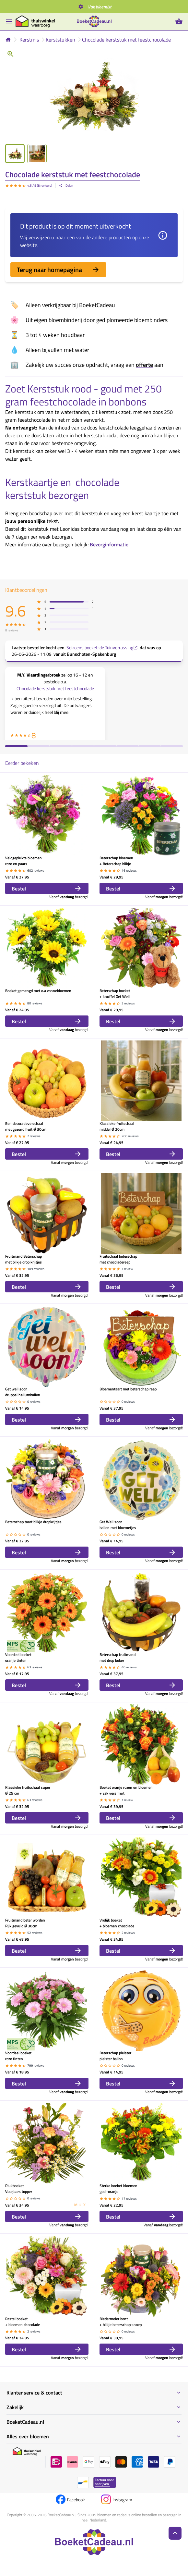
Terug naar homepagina (58, 270)
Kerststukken (60, 40)
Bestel (47, 888)
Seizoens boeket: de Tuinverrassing (102, 647)
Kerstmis (29, 40)
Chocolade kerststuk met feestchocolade (126, 40)
